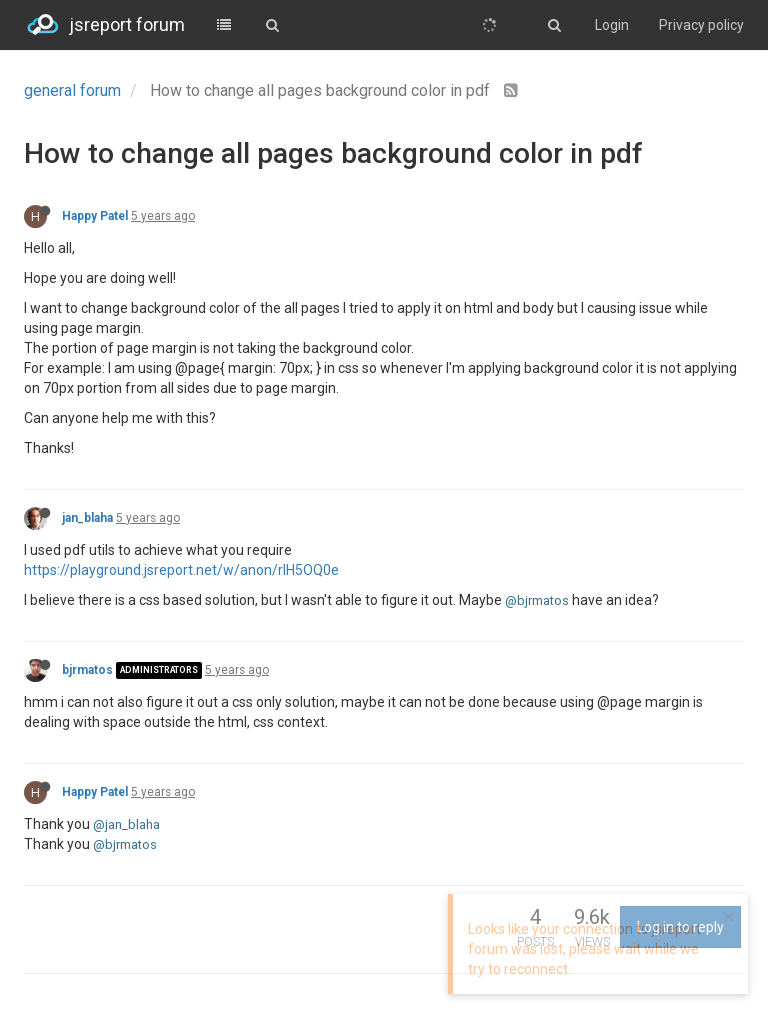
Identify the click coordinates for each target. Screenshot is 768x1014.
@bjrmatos (537, 600)
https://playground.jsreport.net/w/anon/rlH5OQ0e (181, 570)
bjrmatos (87, 670)
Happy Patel (95, 216)
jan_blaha (87, 518)
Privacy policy (701, 25)
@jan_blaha (126, 824)
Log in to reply (680, 927)
